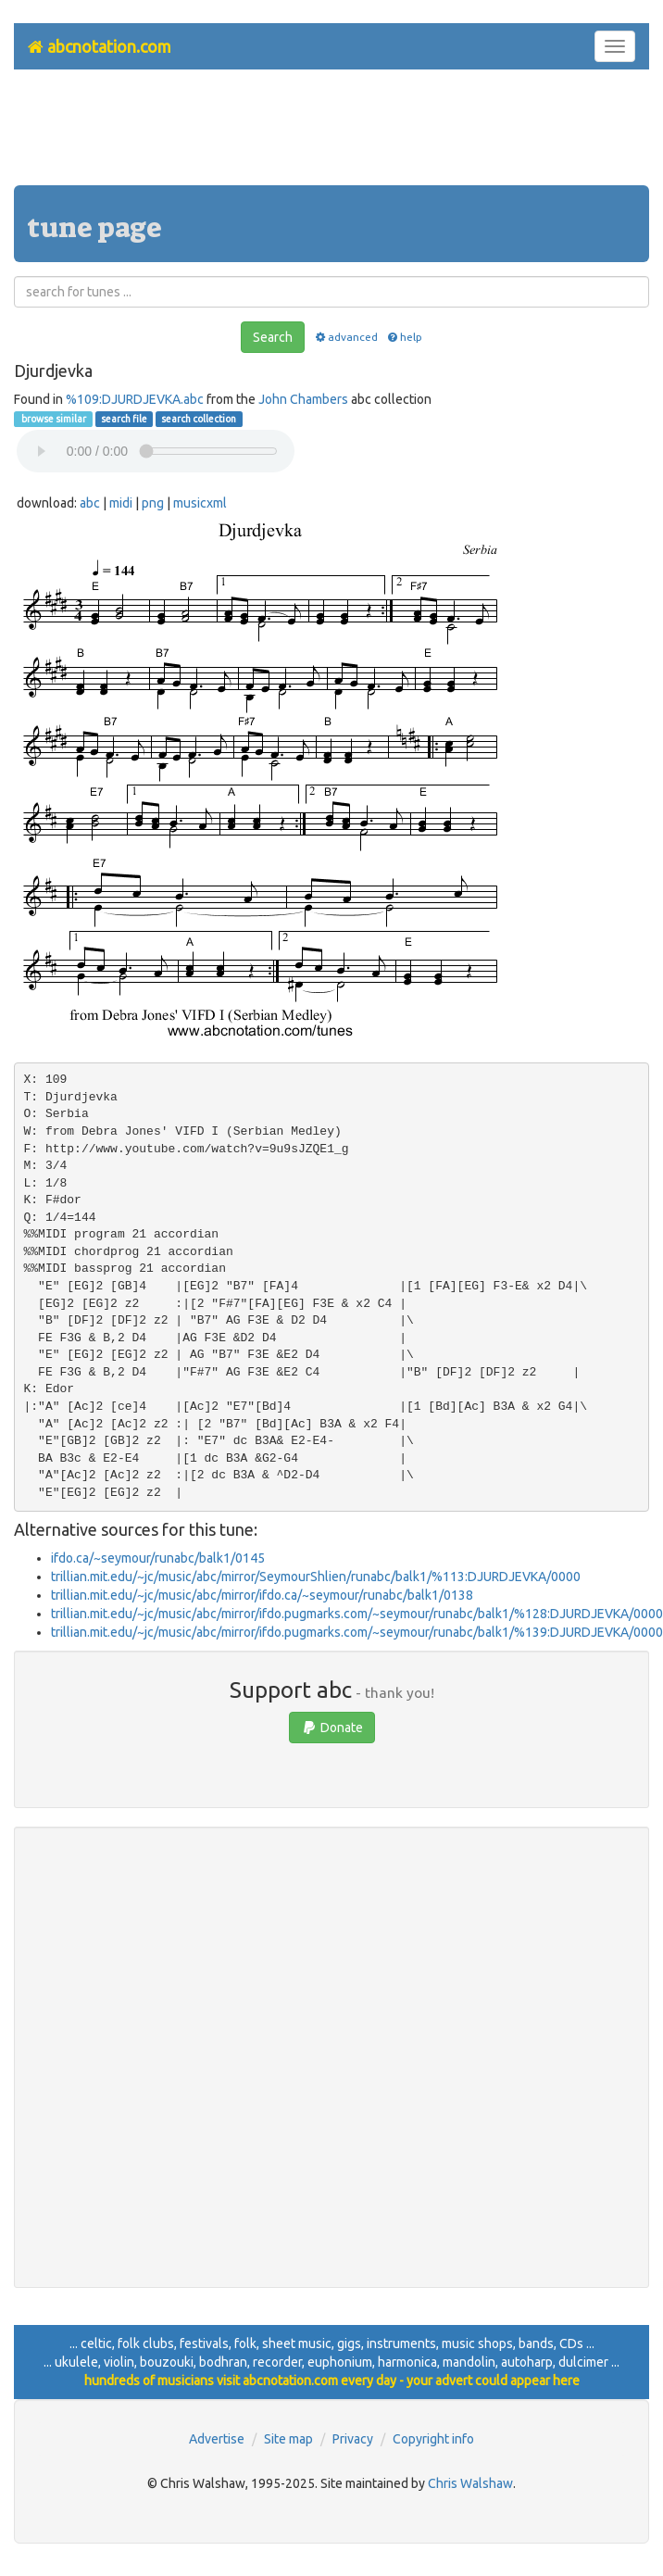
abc (90, 503)
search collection (198, 418)
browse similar (52, 418)
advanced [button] (345, 337)
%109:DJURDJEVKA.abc (135, 399)
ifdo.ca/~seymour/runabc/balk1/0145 (158, 1558)
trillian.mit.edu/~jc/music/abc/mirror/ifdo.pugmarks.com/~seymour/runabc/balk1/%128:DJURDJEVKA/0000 (357, 1613)
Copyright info (433, 2438)
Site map (288, 2438)
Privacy (352, 2438)
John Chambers (303, 399)
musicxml (200, 503)
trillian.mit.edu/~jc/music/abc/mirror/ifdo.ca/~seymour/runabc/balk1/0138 (262, 1595)
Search (273, 337)
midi (120, 503)
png (153, 503)
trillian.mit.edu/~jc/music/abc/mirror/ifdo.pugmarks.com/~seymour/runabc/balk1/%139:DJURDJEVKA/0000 (357, 1632)
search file (124, 418)
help (404, 337)
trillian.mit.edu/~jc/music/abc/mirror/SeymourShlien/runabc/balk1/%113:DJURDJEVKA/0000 (316, 1576)
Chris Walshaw (470, 2483)
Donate (332, 1727)
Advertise (216, 2438)
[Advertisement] (331, 134)
